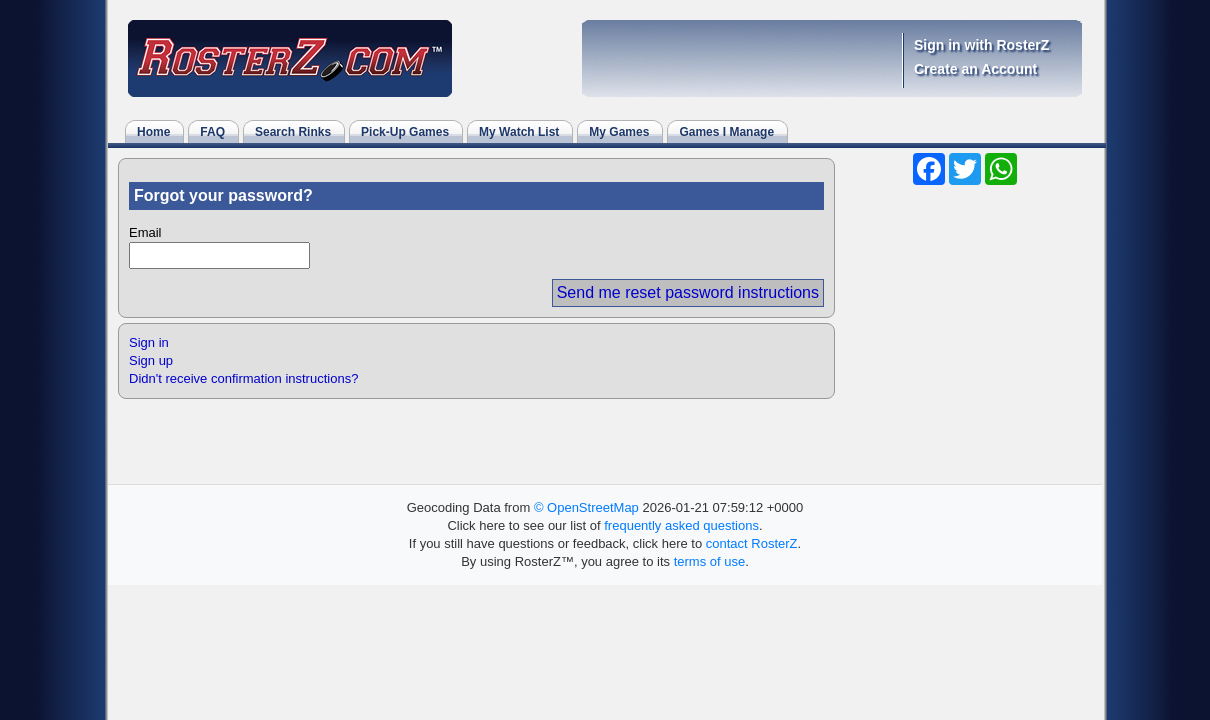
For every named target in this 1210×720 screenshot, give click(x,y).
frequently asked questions (681, 525)
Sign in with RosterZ (981, 45)
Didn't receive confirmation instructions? (243, 378)
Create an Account (975, 69)
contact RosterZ (752, 543)
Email (145, 232)
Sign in (149, 342)
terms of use (710, 561)
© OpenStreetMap (586, 507)
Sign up (151, 360)
